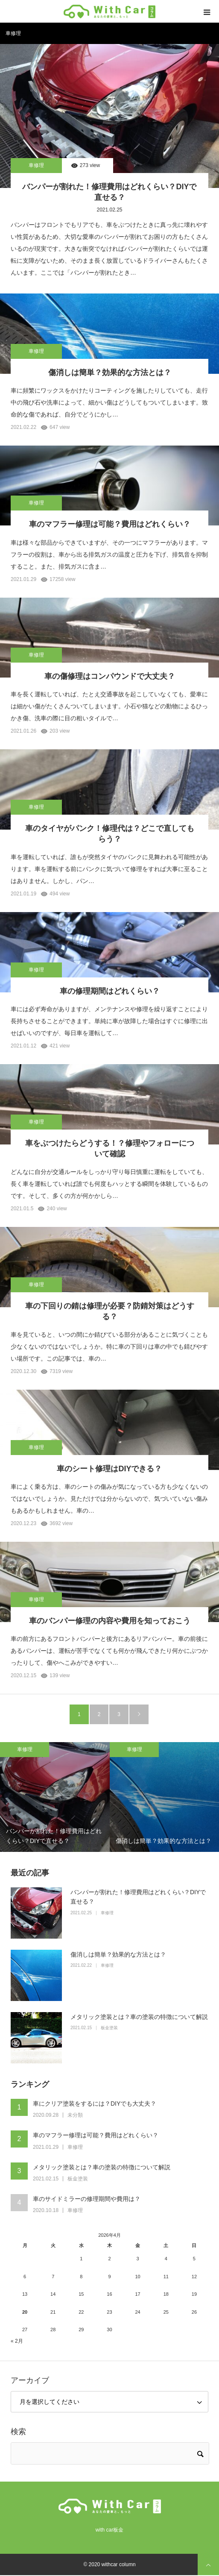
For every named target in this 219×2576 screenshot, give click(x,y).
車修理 (36, 165)
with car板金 (109, 2529)
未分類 (75, 2115)
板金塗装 (109, 2027)
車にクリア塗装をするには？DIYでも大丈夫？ (94, 2103)
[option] (55, 1797)
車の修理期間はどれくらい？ (110, 991)
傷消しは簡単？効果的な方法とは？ (109, 372)
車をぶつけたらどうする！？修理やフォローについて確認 (109, 1148)
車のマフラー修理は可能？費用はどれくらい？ (109, 524)
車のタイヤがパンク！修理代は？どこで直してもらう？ (109, 833)
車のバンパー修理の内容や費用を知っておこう (109, 1621)
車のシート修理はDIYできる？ (109, 1468)
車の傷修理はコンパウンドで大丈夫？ (109, 676)
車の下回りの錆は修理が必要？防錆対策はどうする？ (109, 1311)
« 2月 (17, 2341)
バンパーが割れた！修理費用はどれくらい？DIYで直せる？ (109, 192)
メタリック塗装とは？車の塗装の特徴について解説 (139, 2016)
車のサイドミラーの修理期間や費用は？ (86, 2198)
